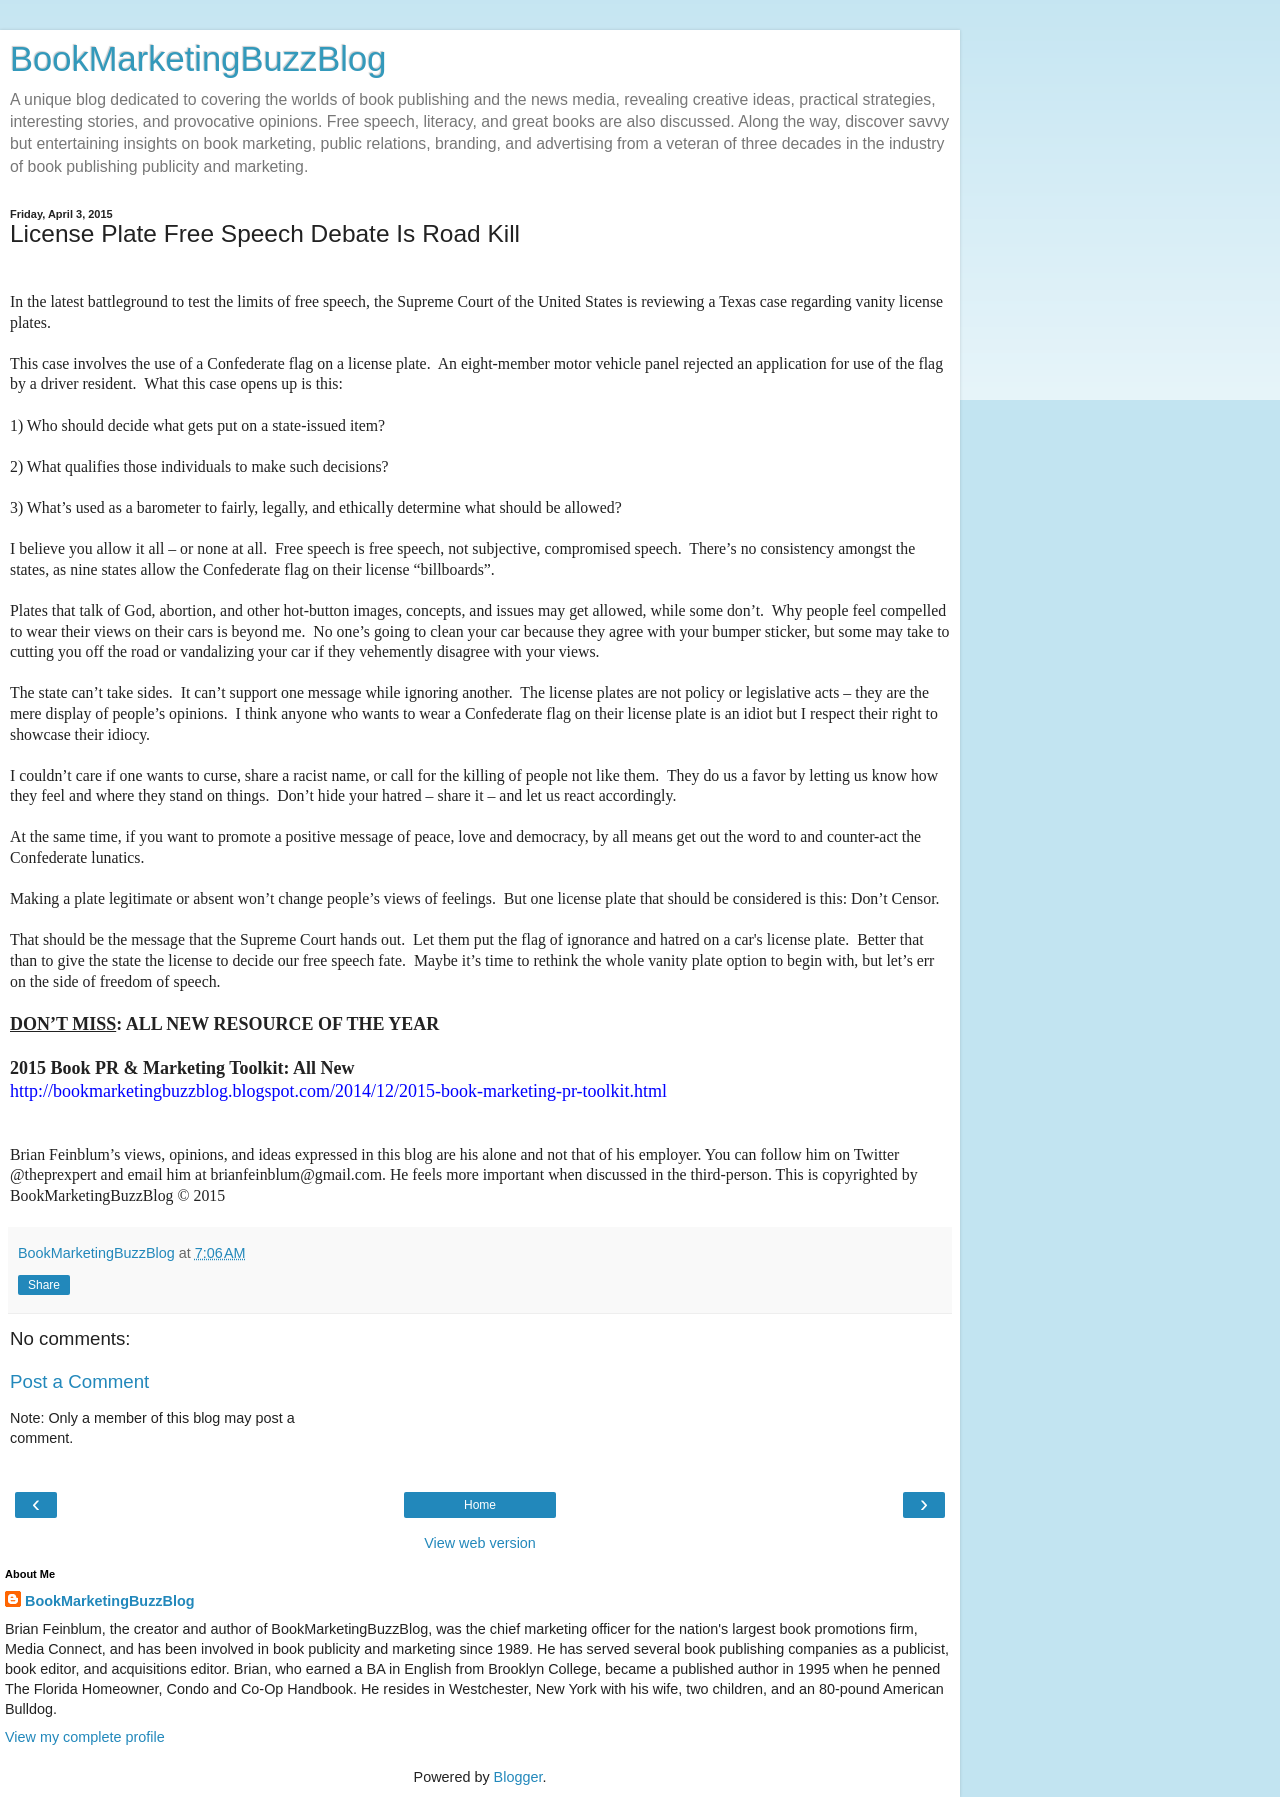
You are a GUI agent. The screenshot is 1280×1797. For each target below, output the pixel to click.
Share (44, 1285)
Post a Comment (79, 1381)
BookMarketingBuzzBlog (198, 59)
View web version (480, 1543)
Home (480, 1505)
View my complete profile (85, 1737)
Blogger (518, 1777)
